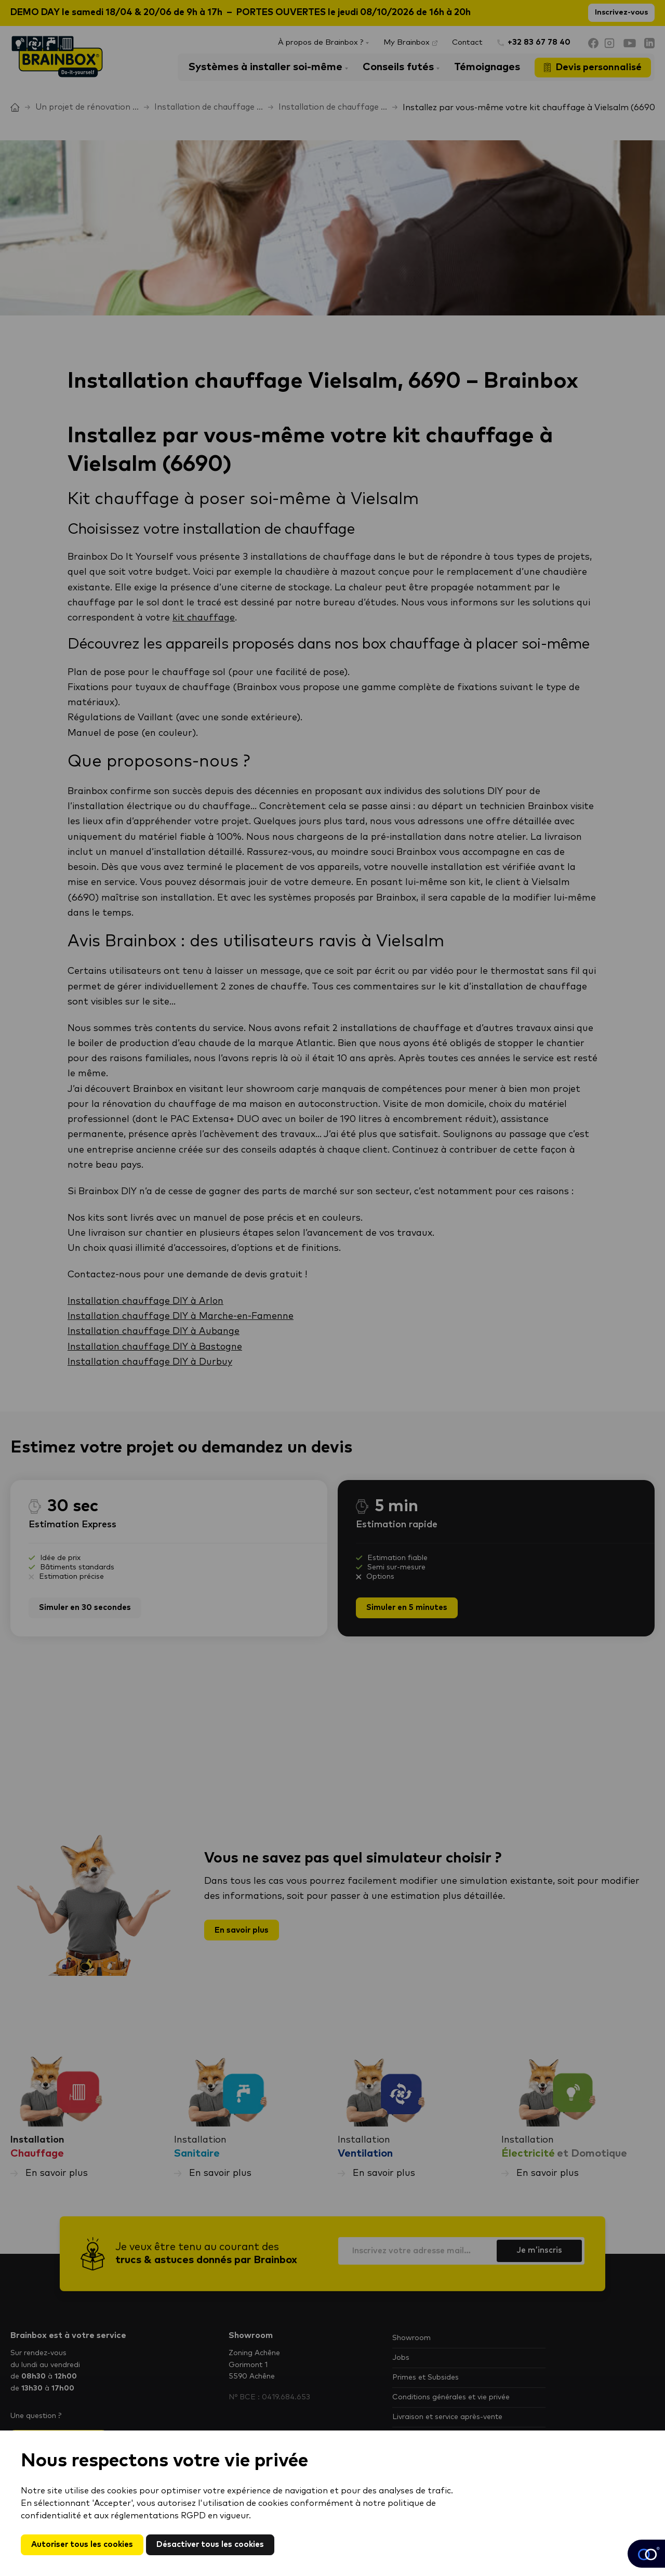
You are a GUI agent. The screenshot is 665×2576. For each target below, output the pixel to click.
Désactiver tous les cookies (218, 2544)
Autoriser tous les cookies (85, 2544)
